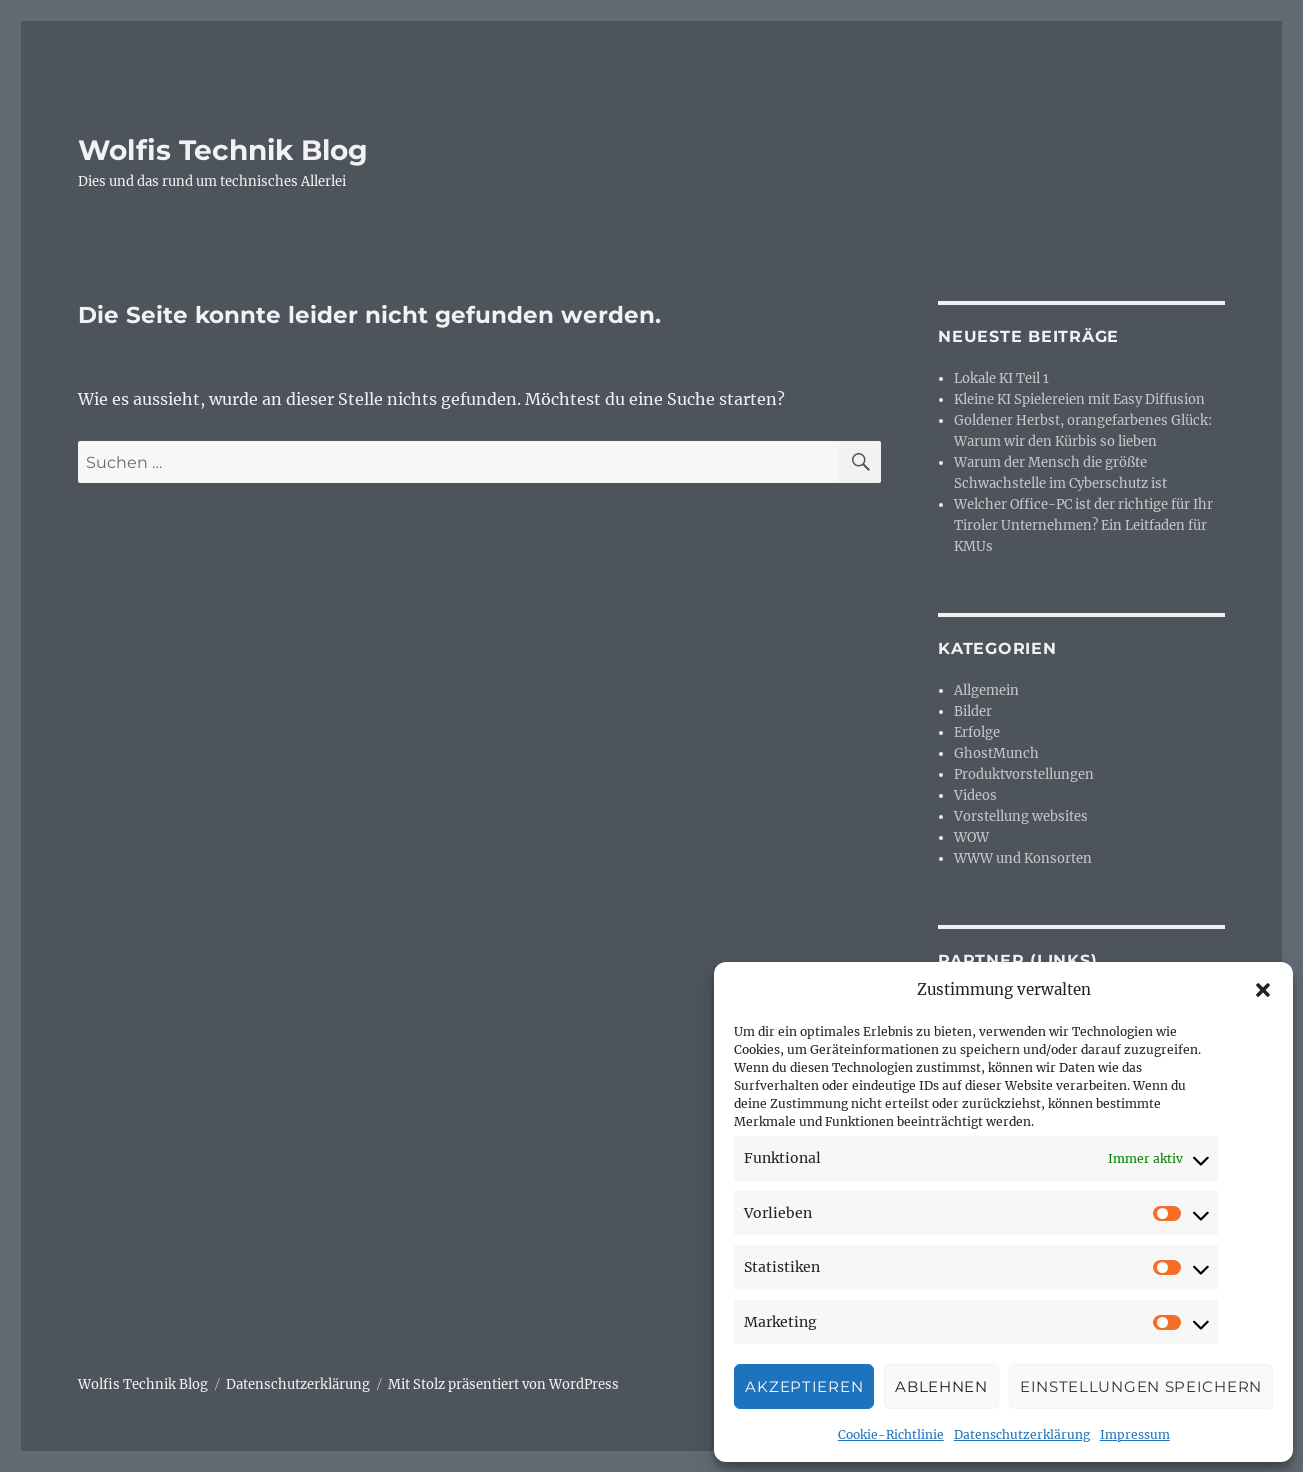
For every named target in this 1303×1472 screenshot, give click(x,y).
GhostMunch (996, 753)
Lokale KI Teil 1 (1001, 378)
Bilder (973, 711)
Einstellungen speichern (1141, 1386)
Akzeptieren (804, 1386)
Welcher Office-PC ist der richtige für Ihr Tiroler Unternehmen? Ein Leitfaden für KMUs (1083, 525)
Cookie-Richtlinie (891, 1434)
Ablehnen (941, 1386)
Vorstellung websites (1021, 816)
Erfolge (977, 732)
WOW (971, 837)
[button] (1263, 990)
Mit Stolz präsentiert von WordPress (503, 1384)
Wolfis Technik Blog (223, 150)
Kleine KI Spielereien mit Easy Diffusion (1079, 399)
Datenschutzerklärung (1022, 1434)
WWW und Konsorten (1023, 858)
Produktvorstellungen (1024, 774)
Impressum (1135, 1434)
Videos (975, 795)
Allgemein (986, 690)
